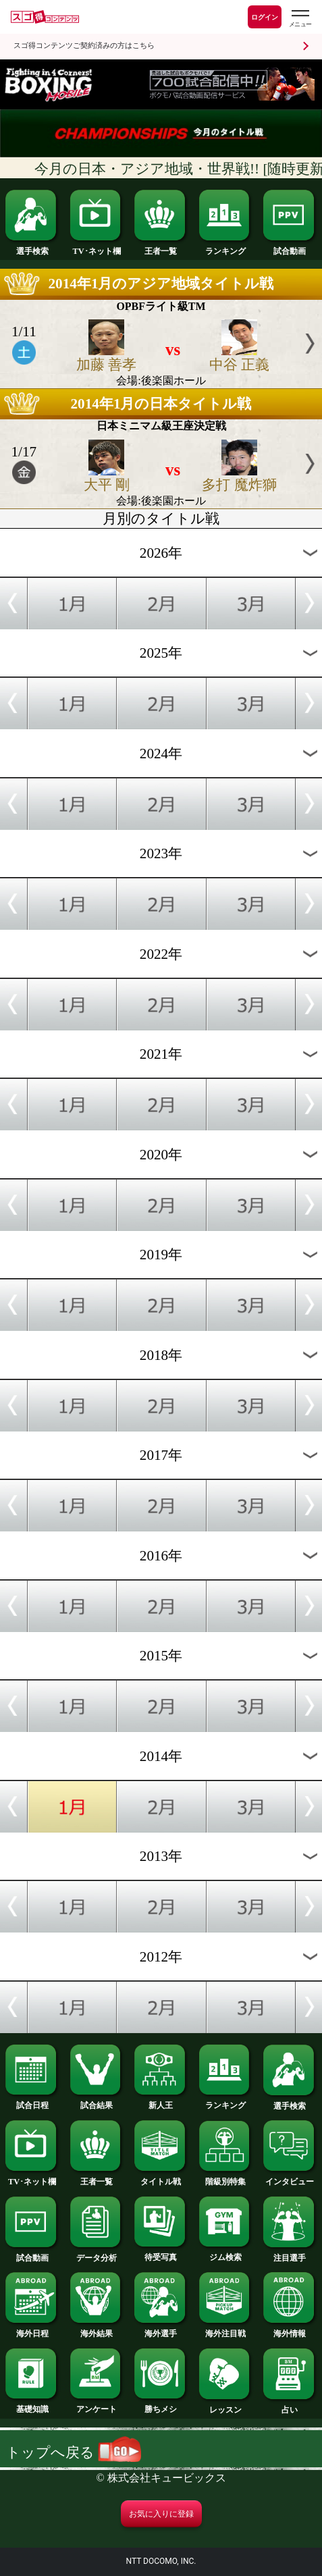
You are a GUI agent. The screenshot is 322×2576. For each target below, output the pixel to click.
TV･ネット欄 (97, 247)
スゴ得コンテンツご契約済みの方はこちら (84, 45)
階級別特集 (225, 2177)
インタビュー (290, 2177)
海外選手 (161, 2329)
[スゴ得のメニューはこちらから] (299, 18)
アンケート (97, 2405)
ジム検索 (225, 2253)
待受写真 (161, 2253)
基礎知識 (32, 2405)
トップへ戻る (73, 2452)
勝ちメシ (161, 2405)
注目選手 (290, 2254)
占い (290, 2406)
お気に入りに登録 (161, 2514)
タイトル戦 (161, 2177)
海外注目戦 (225, 2329)
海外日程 (32, 2329)
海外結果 (97, 2329)
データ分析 (97, 2254)
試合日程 (32, 2101)
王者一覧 (161, 247)
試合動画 (290, 247)
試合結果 (97, 2101)
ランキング (225, 247)
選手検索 (32, 247)
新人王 (161, 2101)
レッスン (225, 2406)
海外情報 (290, 2329)
